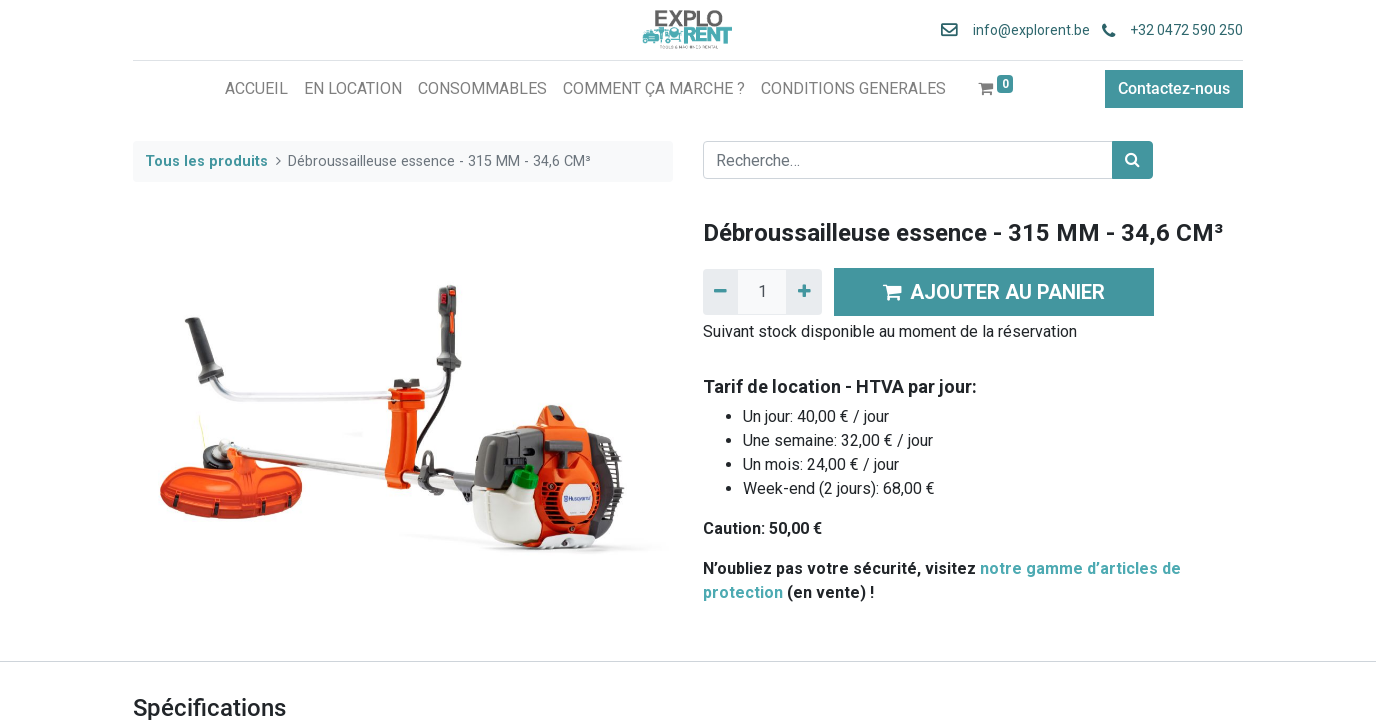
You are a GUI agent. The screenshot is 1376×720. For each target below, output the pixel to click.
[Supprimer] (720, 292)
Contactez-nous (1174, 88)
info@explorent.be (1025, 30)
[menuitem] (256, 89)
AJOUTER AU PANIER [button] (994, 292)
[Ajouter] (803, 292)
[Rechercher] (1132, 160)
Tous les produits (206, 161)
